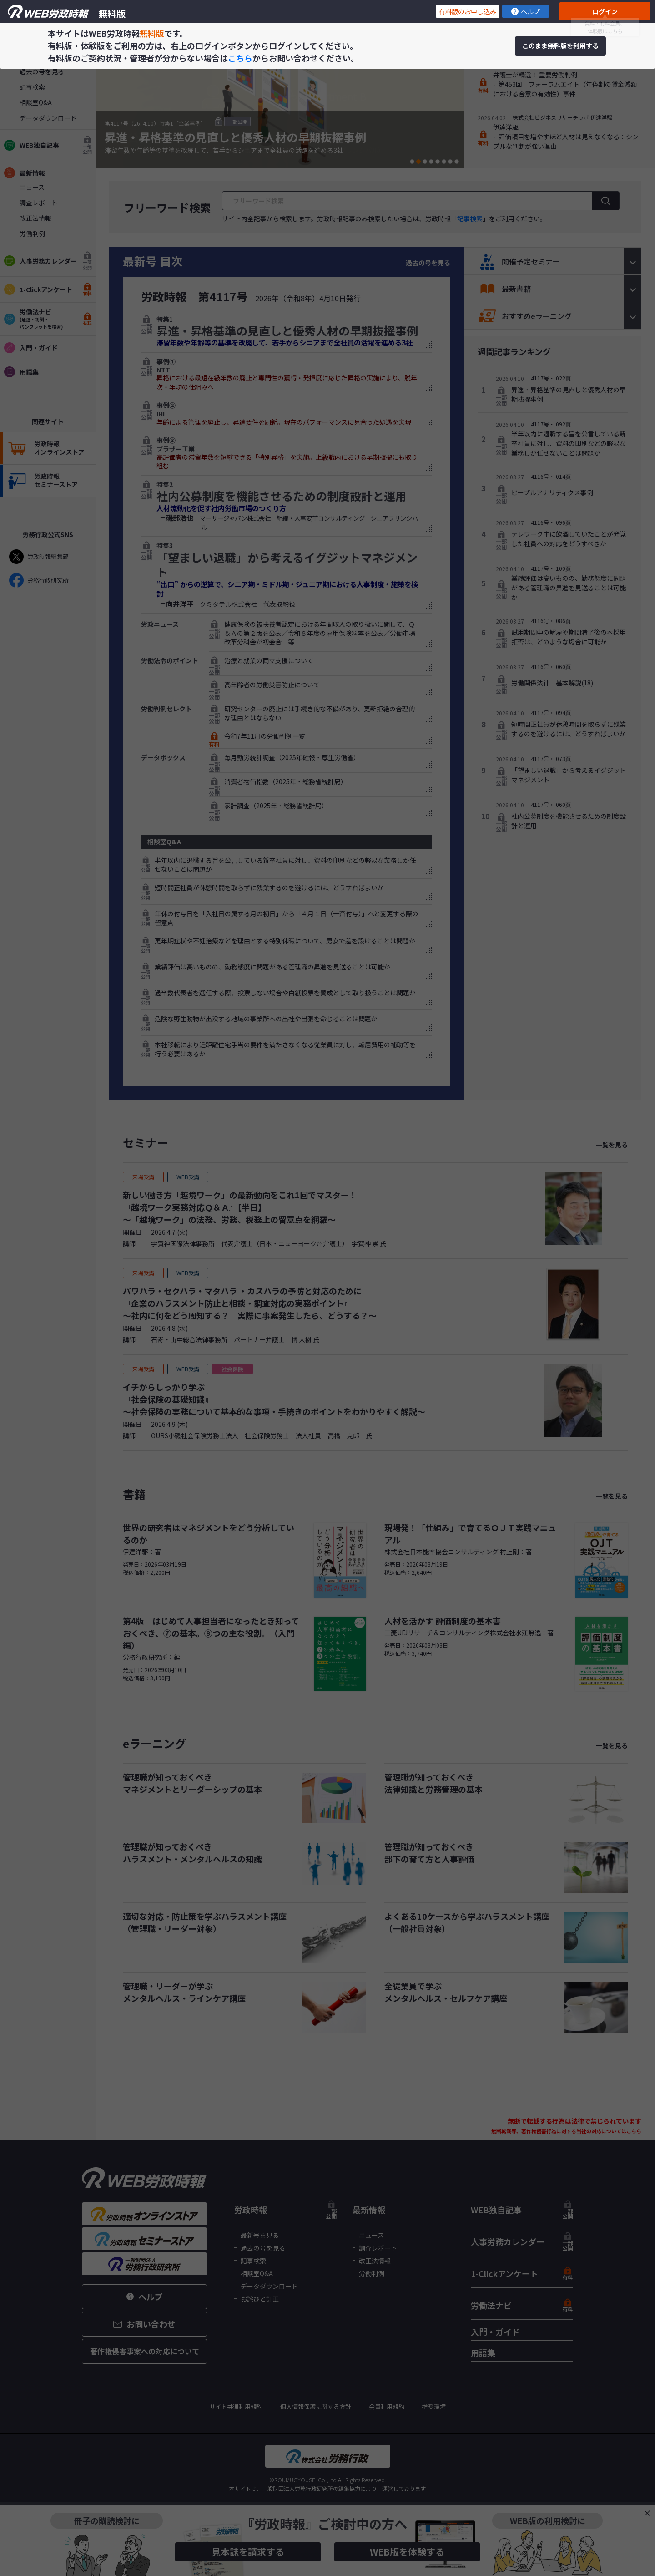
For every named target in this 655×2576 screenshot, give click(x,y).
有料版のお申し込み (467, 11)
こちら (240, 58)
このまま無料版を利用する (560, 45)
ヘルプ (525, 11)
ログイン (605, 11)
